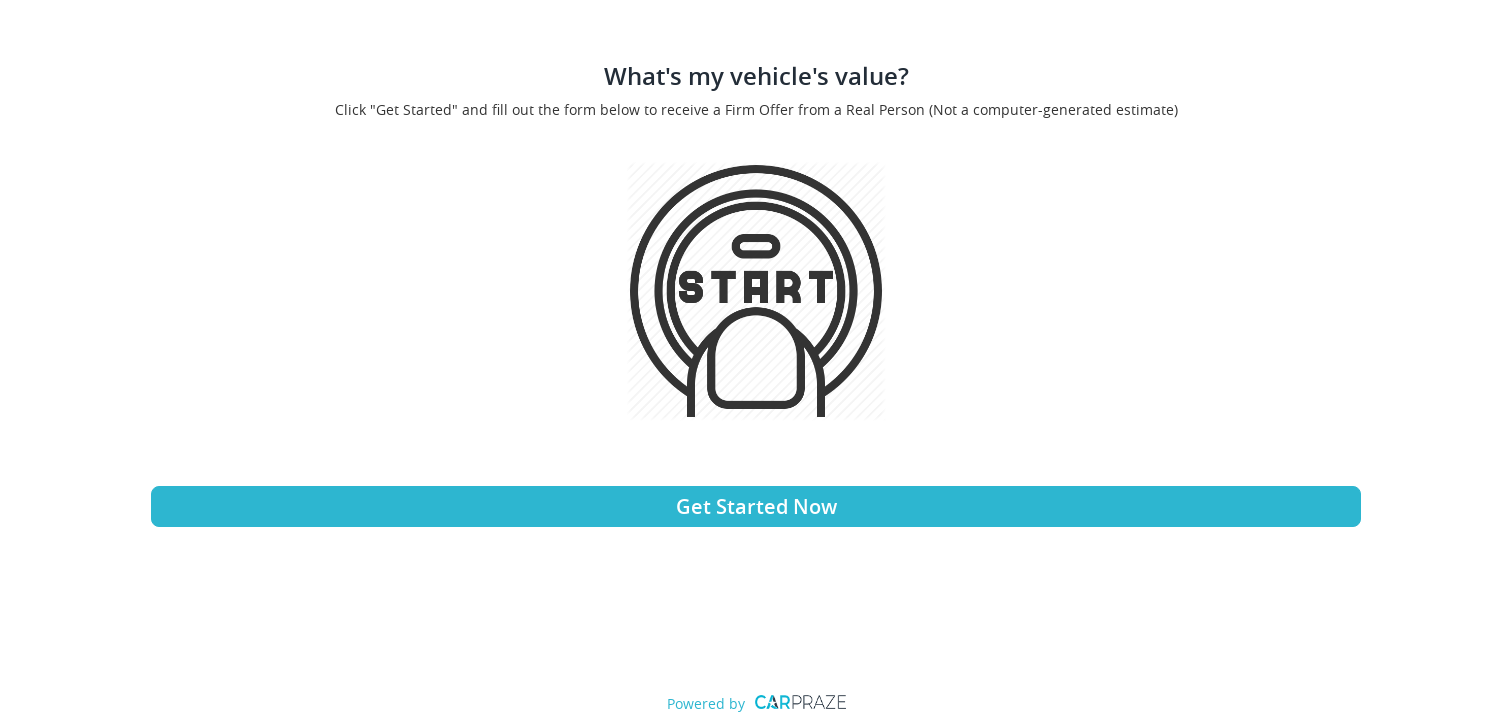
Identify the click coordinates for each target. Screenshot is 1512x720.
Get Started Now (756, 506)
